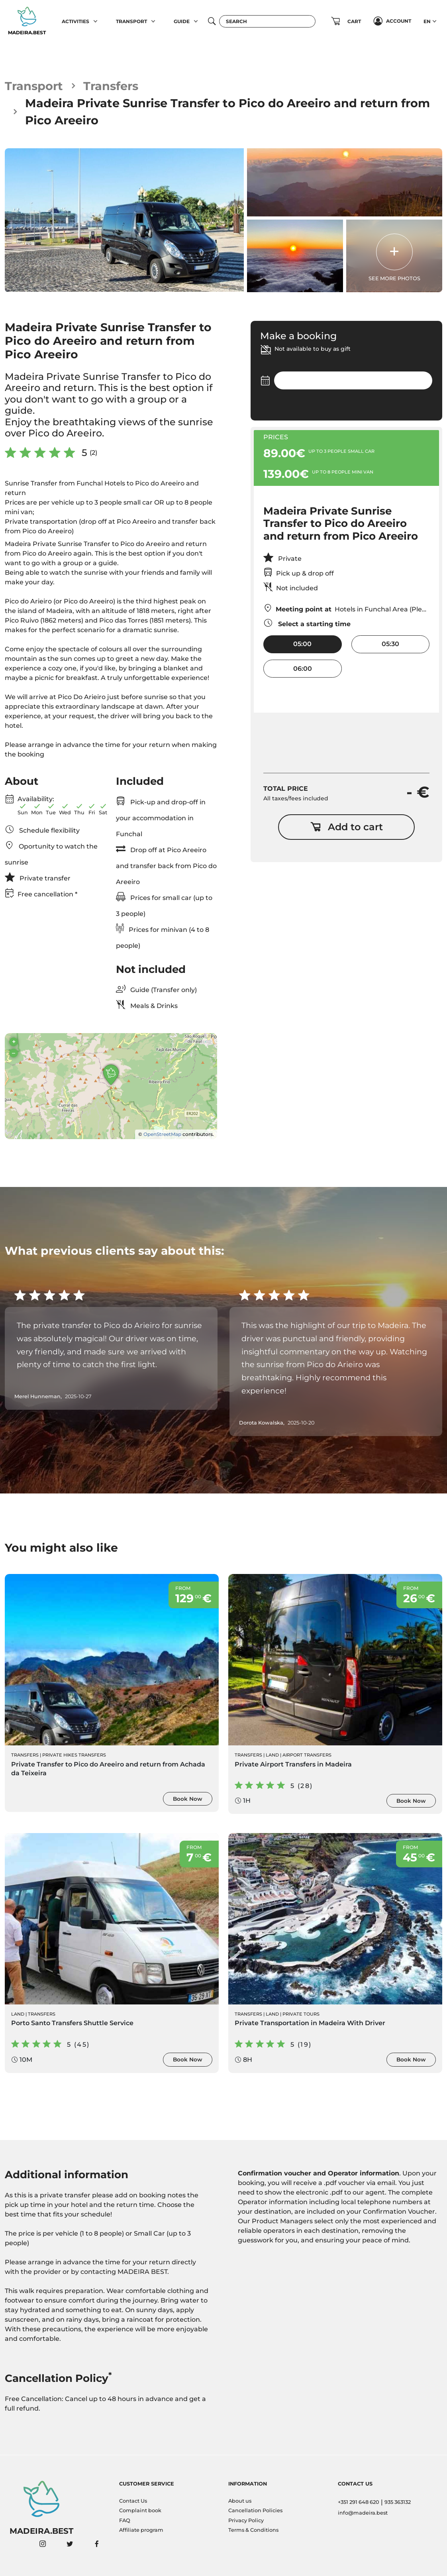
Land (272, 1755)
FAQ (124, 2520)
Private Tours (301, 2014)
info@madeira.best (363, 2513)
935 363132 (397, 2502)
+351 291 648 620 (358, 2502)
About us (239, 2501)
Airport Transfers (306, 1755)
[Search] (267, 21)
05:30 (390, 644)
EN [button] (427, 21)
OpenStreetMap (162, 1134)
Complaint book (140, 2510)
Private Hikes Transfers (74, 1755)
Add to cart (346, 827)
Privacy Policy (246, 2520)
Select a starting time (307, 623)
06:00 (302, 668)
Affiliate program (141, 2530)
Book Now (187, 1799)
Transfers (110, 86)
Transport (34, 86)
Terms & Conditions (253, 2530)
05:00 (302, 644)
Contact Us (133, 2501)
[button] (95, 21)
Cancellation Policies (255, 2510)
